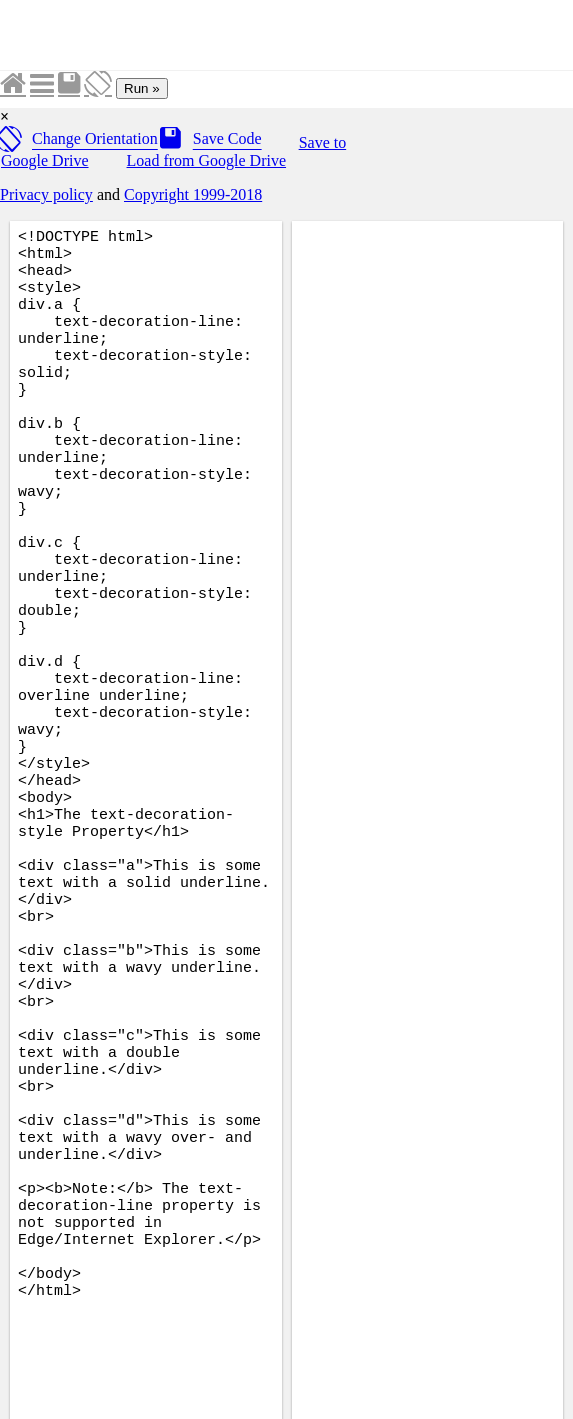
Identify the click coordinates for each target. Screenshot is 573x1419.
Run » (142, 88)
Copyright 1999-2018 (193, 194)
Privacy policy (46, 194)
